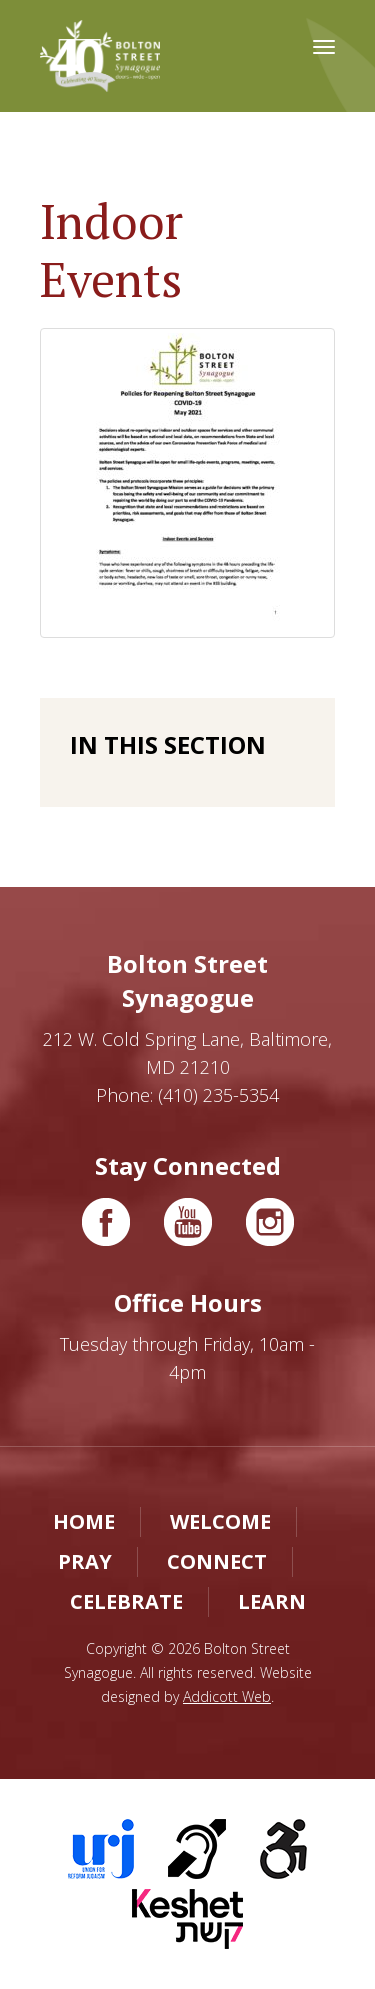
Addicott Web (227, 1696)
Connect (217, 1561)
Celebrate (126, 1601)
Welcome (220, 1521)
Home (84, 1521)
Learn (272, 1601)
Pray (85, 1561)
